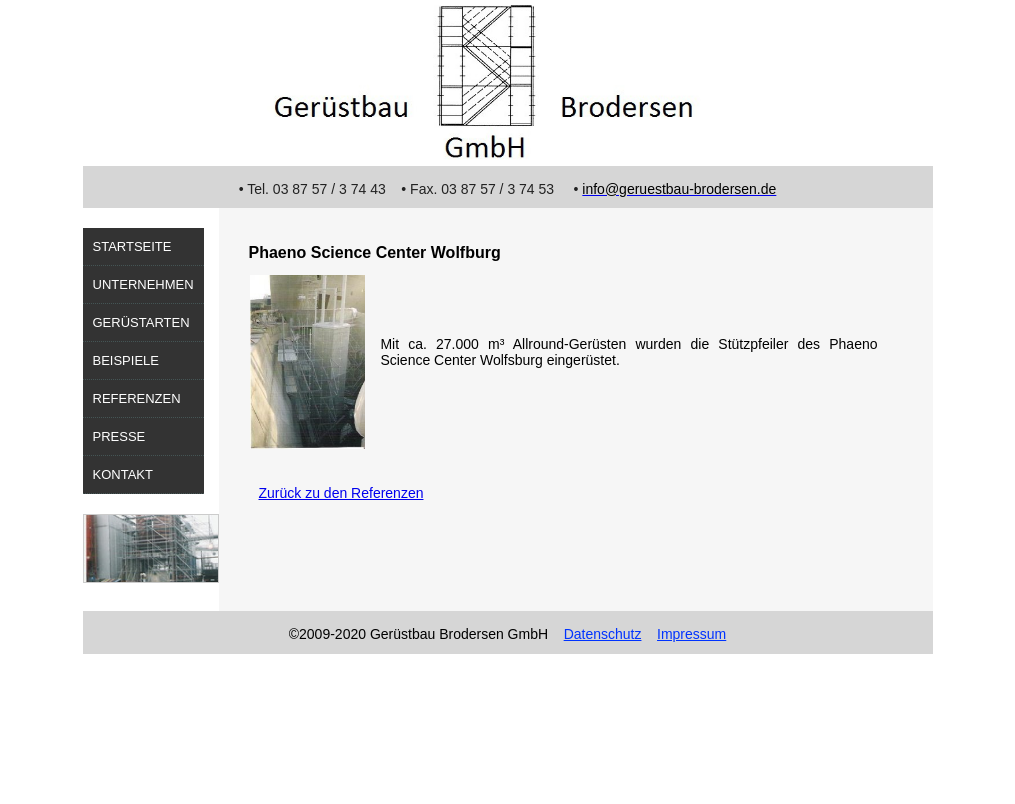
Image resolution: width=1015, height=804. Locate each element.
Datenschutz (603, 634)
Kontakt (123, 474)
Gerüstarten (141, 322)
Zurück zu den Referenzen (341, 493)
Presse (119, 436)
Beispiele (126, 360)
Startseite (132, 246)
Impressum (691, 634)
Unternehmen (143, 284)
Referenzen (137, 398)
